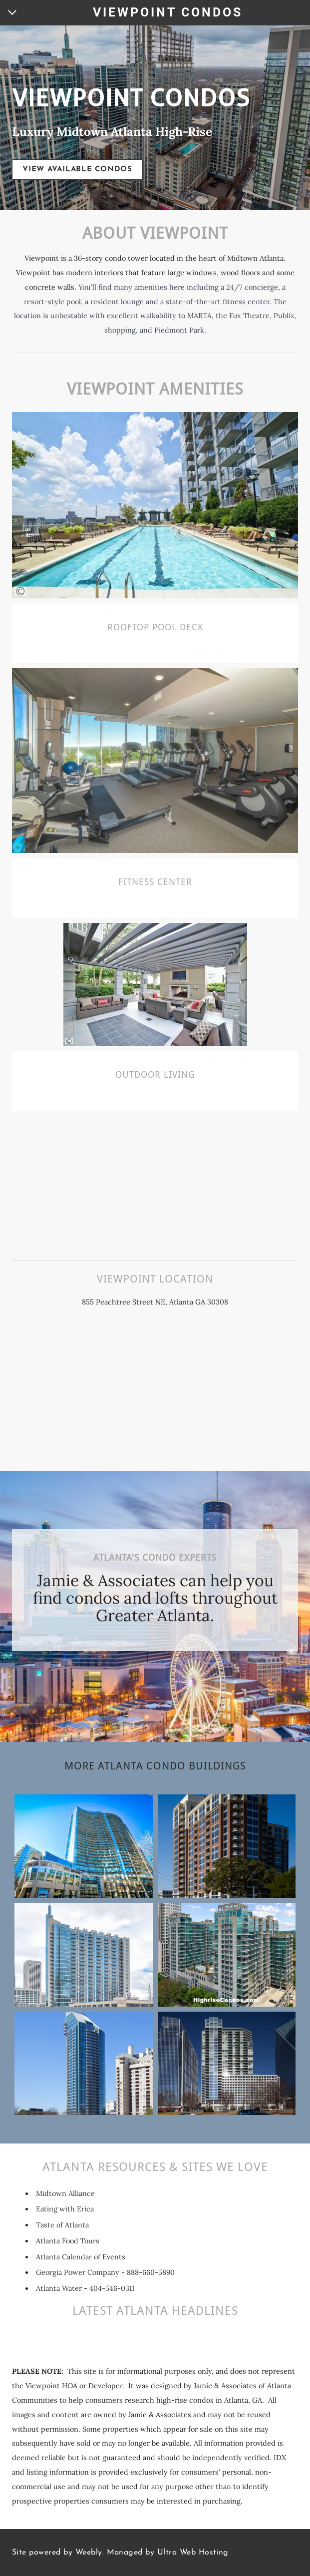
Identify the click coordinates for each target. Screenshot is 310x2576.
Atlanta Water (59, 2288)
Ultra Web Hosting (193, 2553)
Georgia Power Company (77, 2272)
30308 (217, 1301)
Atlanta (181, 1301)
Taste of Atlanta (62, 2224)
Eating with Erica (65, 2208)
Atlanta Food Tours (67, 2240)
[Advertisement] (155, 1181)
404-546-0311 (111, 2288)
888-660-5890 (151, 2272)
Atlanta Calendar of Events (80, 2256)
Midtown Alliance (65, 2193)
